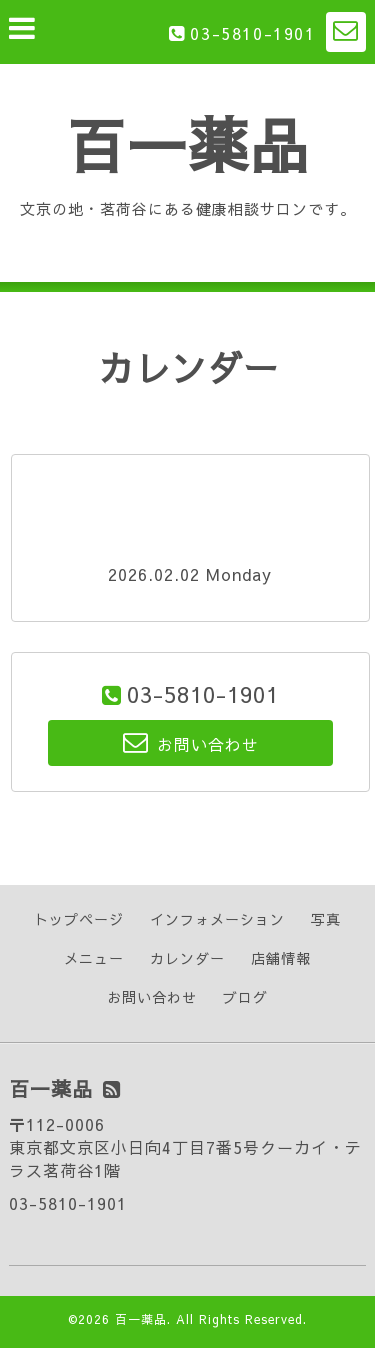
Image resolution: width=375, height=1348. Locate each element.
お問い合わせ (152, 997)
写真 (326, 919)
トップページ (79, 919)
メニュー (94, 958)
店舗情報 (281, 958)
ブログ (245, 997)
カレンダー (187, 958)
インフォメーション (217, 919)
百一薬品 (188, 143)
